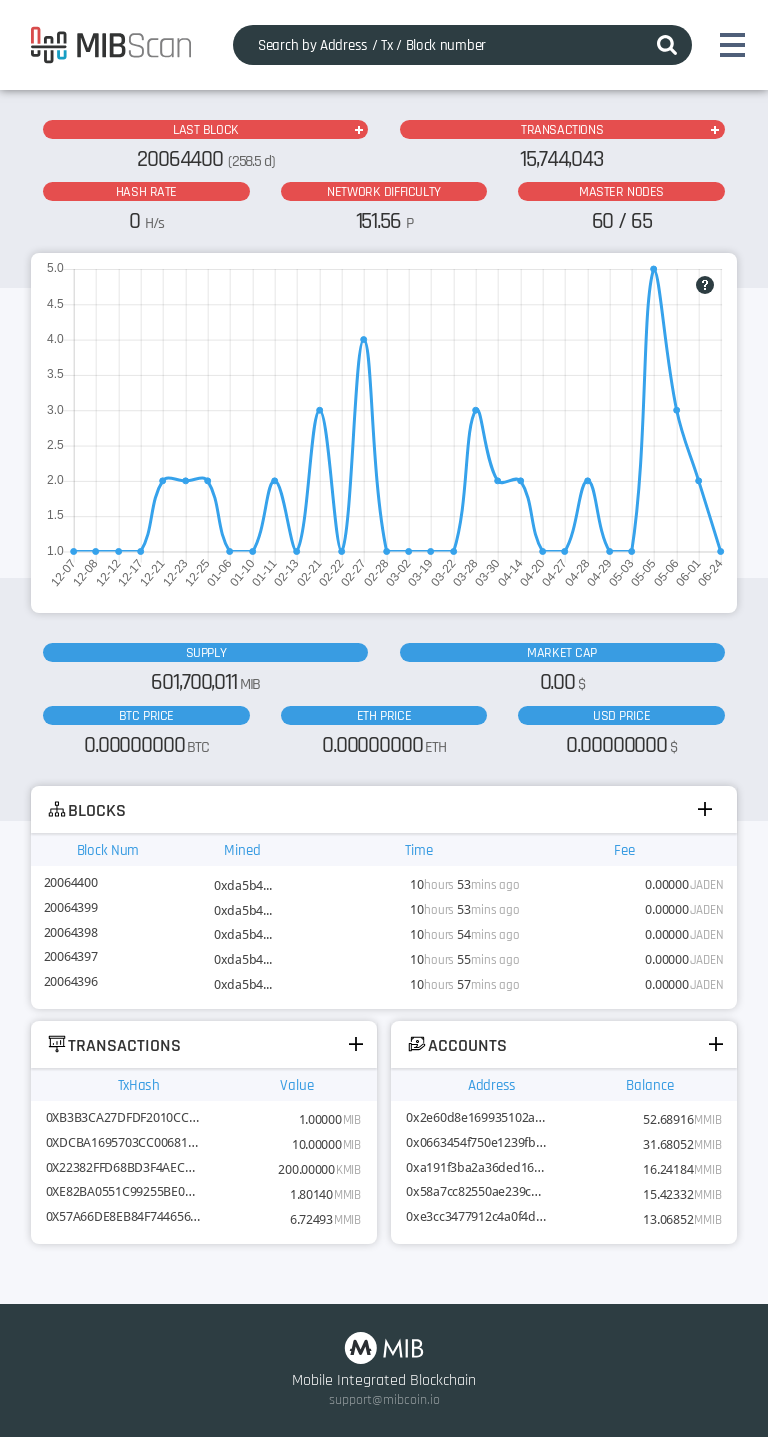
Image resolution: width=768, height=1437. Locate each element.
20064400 (71, 882)
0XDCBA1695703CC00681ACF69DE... (123, 1142)
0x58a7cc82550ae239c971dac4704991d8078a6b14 (476, 1191)
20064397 (71, 956)
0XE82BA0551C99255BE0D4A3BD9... (123, 1191)
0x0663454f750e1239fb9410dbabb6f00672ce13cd (476, 1142)
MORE (358, 129)
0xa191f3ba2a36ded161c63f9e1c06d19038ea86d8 (476, 1167)
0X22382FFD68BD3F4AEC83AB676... (123, 1167)
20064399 (71, 907)
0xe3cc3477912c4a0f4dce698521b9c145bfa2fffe (476, 1216)
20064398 (71, 932)
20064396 (71, 981)
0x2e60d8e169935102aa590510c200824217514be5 (476, 1117)
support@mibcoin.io (384, 1400)
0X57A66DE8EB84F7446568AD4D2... (123, 1216)
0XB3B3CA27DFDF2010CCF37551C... (123, 1117)
